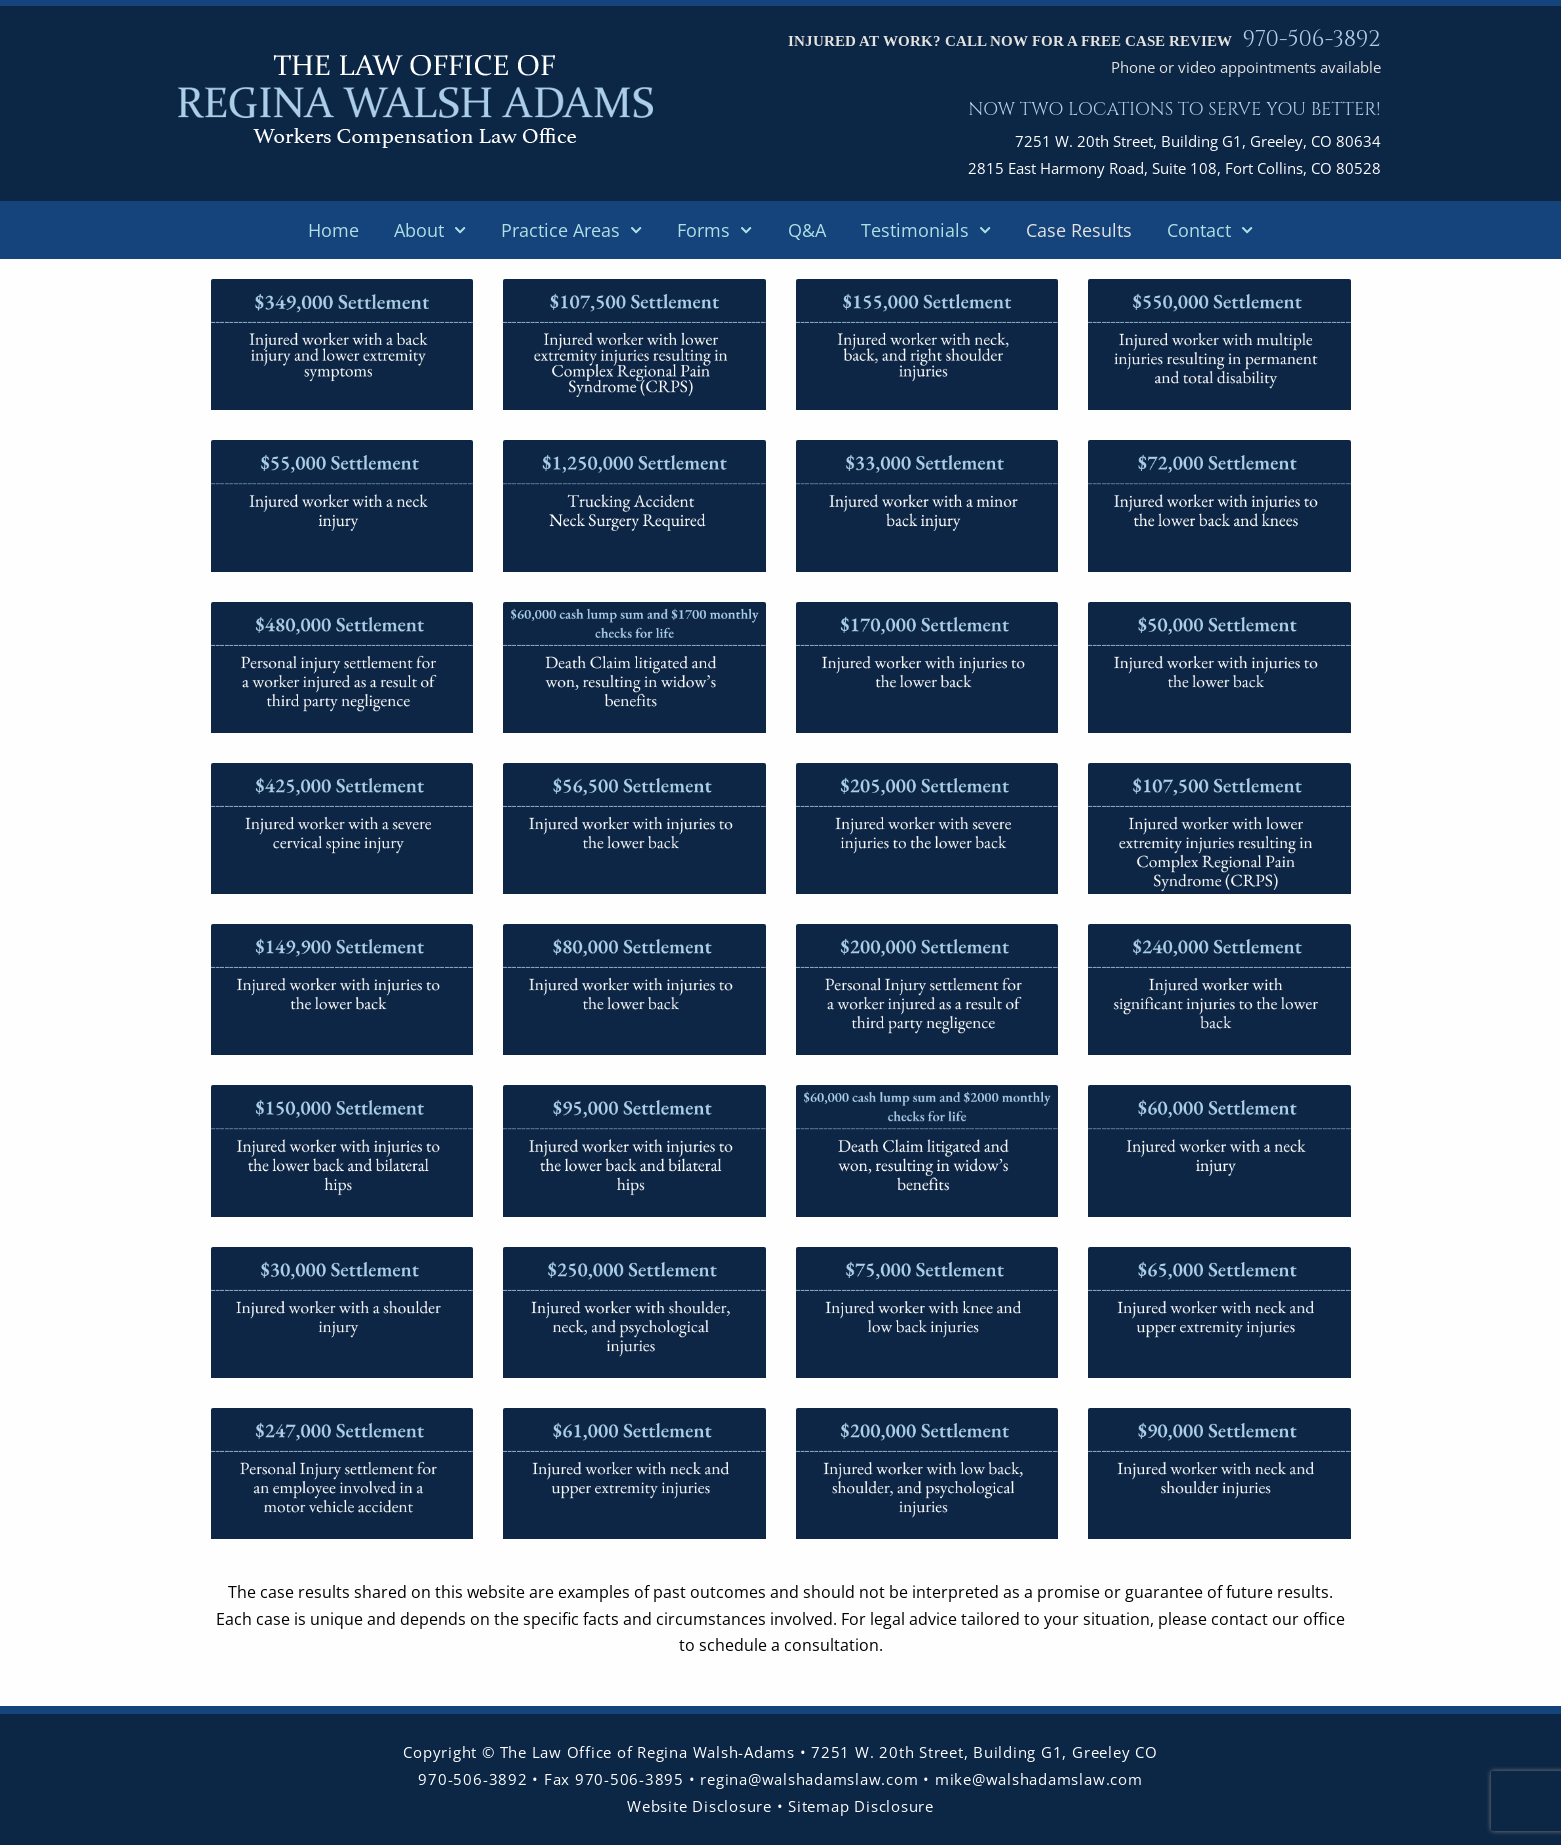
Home (333, 230)
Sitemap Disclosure (861, 1806)
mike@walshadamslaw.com (1039, 1779)
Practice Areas (571, 230)
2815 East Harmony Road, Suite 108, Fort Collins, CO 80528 (1174, 168)
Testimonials (926, 230)
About (430, 230)
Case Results (1079, 230)
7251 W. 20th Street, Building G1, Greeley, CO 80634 (1198, 141)
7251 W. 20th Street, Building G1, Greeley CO (984, 1752)
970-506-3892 (1311, 39)
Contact (1210, 230)
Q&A (807, 230)
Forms (714, 230)
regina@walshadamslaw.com (811, 1779)
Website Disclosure (699, 1806)
